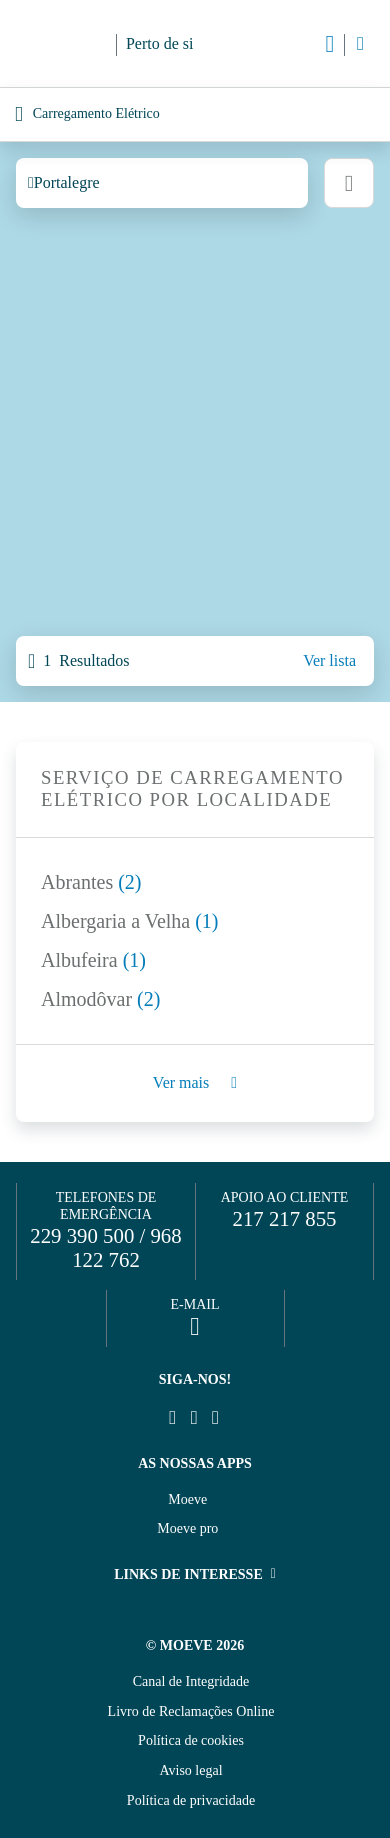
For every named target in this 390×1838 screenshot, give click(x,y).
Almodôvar (100, 999)
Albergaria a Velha (130, 921)
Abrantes (91, 882)
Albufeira (93, 960)
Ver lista (329, 660)
